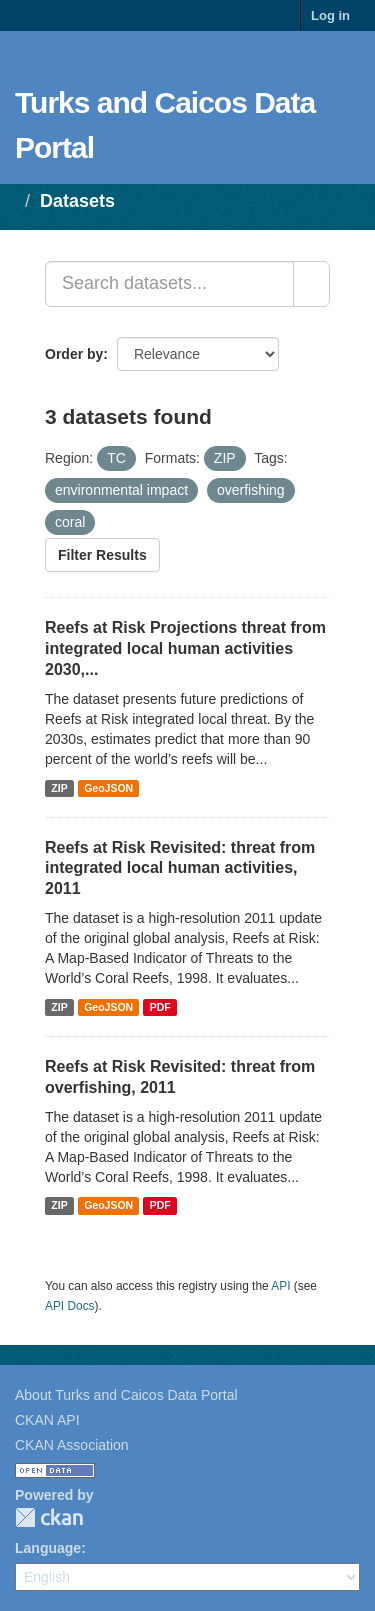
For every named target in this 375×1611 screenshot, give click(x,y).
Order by (74, 354)
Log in (330, 15)
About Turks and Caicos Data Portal (126, 1395)
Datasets (77, 201)
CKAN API (47, 1420)
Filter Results (102, 555)
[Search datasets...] (169, 284)
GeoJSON (108, 788)
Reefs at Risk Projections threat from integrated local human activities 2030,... (185, 648)
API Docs (70, 1306)
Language (48, 1548)
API (280, 1286)
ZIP (59, 788)
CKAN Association (72, 1445)
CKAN (49, 1517)
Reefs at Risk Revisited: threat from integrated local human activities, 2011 (180, 868)
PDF (160, 1007)
